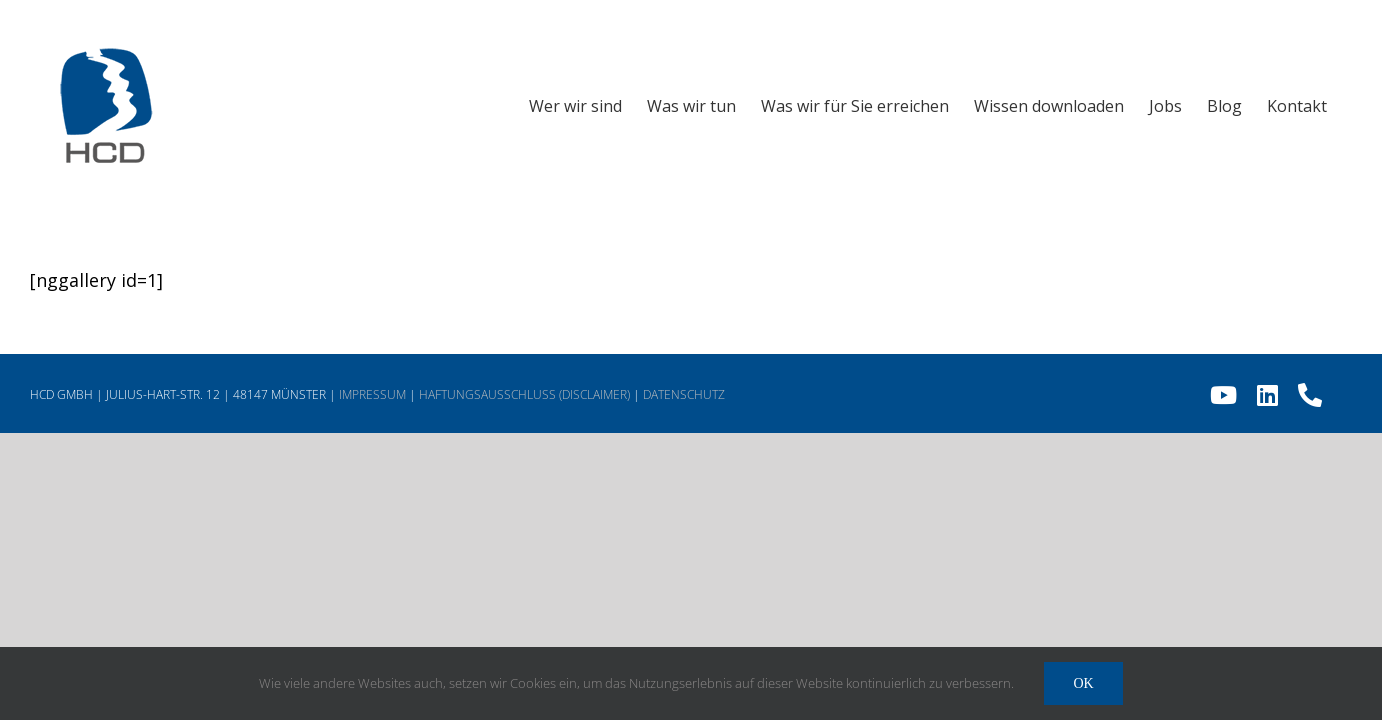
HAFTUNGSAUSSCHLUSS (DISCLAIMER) (524, 394)
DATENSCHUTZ (684, 394)
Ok (1083, 683)
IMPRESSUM (372, 394)
